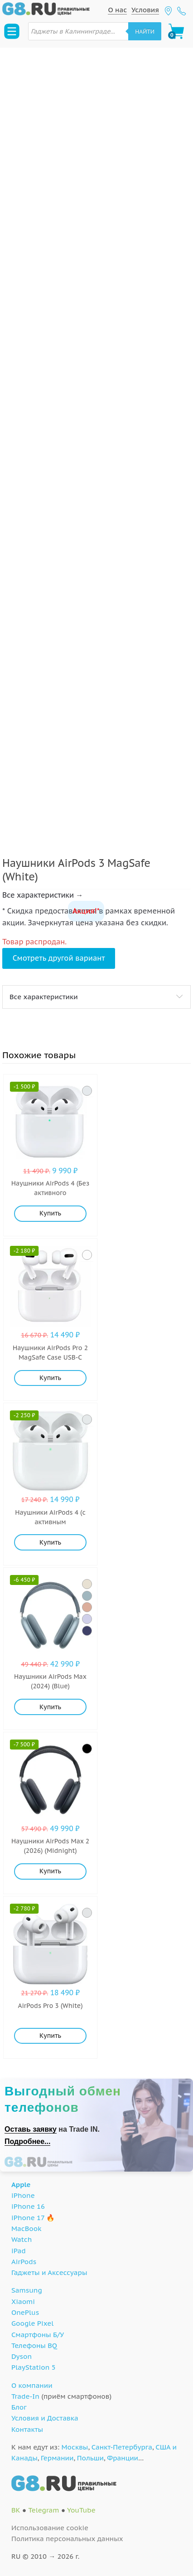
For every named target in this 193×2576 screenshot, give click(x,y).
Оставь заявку (31, 2129)
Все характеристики (44, 996)
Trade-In (25, 2396)
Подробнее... (27, 2141)
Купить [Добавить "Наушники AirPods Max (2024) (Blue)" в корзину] (50, 1707)
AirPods (23, 2261)
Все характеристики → (42, 894)
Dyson (21, 2356)
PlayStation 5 (33, 2367)
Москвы (75, 2447)
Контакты (27, 2429)
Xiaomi (23, 2301)
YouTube (81, 2510)
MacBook (26, 2228)
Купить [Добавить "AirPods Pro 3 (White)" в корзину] (50, 2036)
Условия (145, 9)
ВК (15, 2510)
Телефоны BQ (34, 2345)
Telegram (43, 2510)
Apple (21, 2184)
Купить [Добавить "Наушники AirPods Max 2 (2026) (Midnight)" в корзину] (50, 1871)
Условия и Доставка (44, 2418)
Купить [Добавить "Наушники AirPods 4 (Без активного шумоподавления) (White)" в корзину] (50, 1213)
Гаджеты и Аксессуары (49, 2272)
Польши (90, 2458)
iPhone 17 (27, 2217)
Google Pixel (32, 2323)
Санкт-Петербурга (122, 2447)
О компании (32, 2385)
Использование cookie (49, 2527)
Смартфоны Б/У (37, 2334)
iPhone (23, 2195)
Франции (122, 2458)
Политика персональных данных (67, 2538)
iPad (18, 2250)
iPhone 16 (28, 2206)
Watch (21, 2239)
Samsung (26, 2290)
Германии (57, 2458)
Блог (19, 2407)
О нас (117, 9)
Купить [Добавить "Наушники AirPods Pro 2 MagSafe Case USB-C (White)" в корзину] (50, 1378)
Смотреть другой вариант (59, 957)
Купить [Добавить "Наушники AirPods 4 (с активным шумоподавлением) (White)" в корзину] (50, 1542)
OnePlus (25, 2312)
